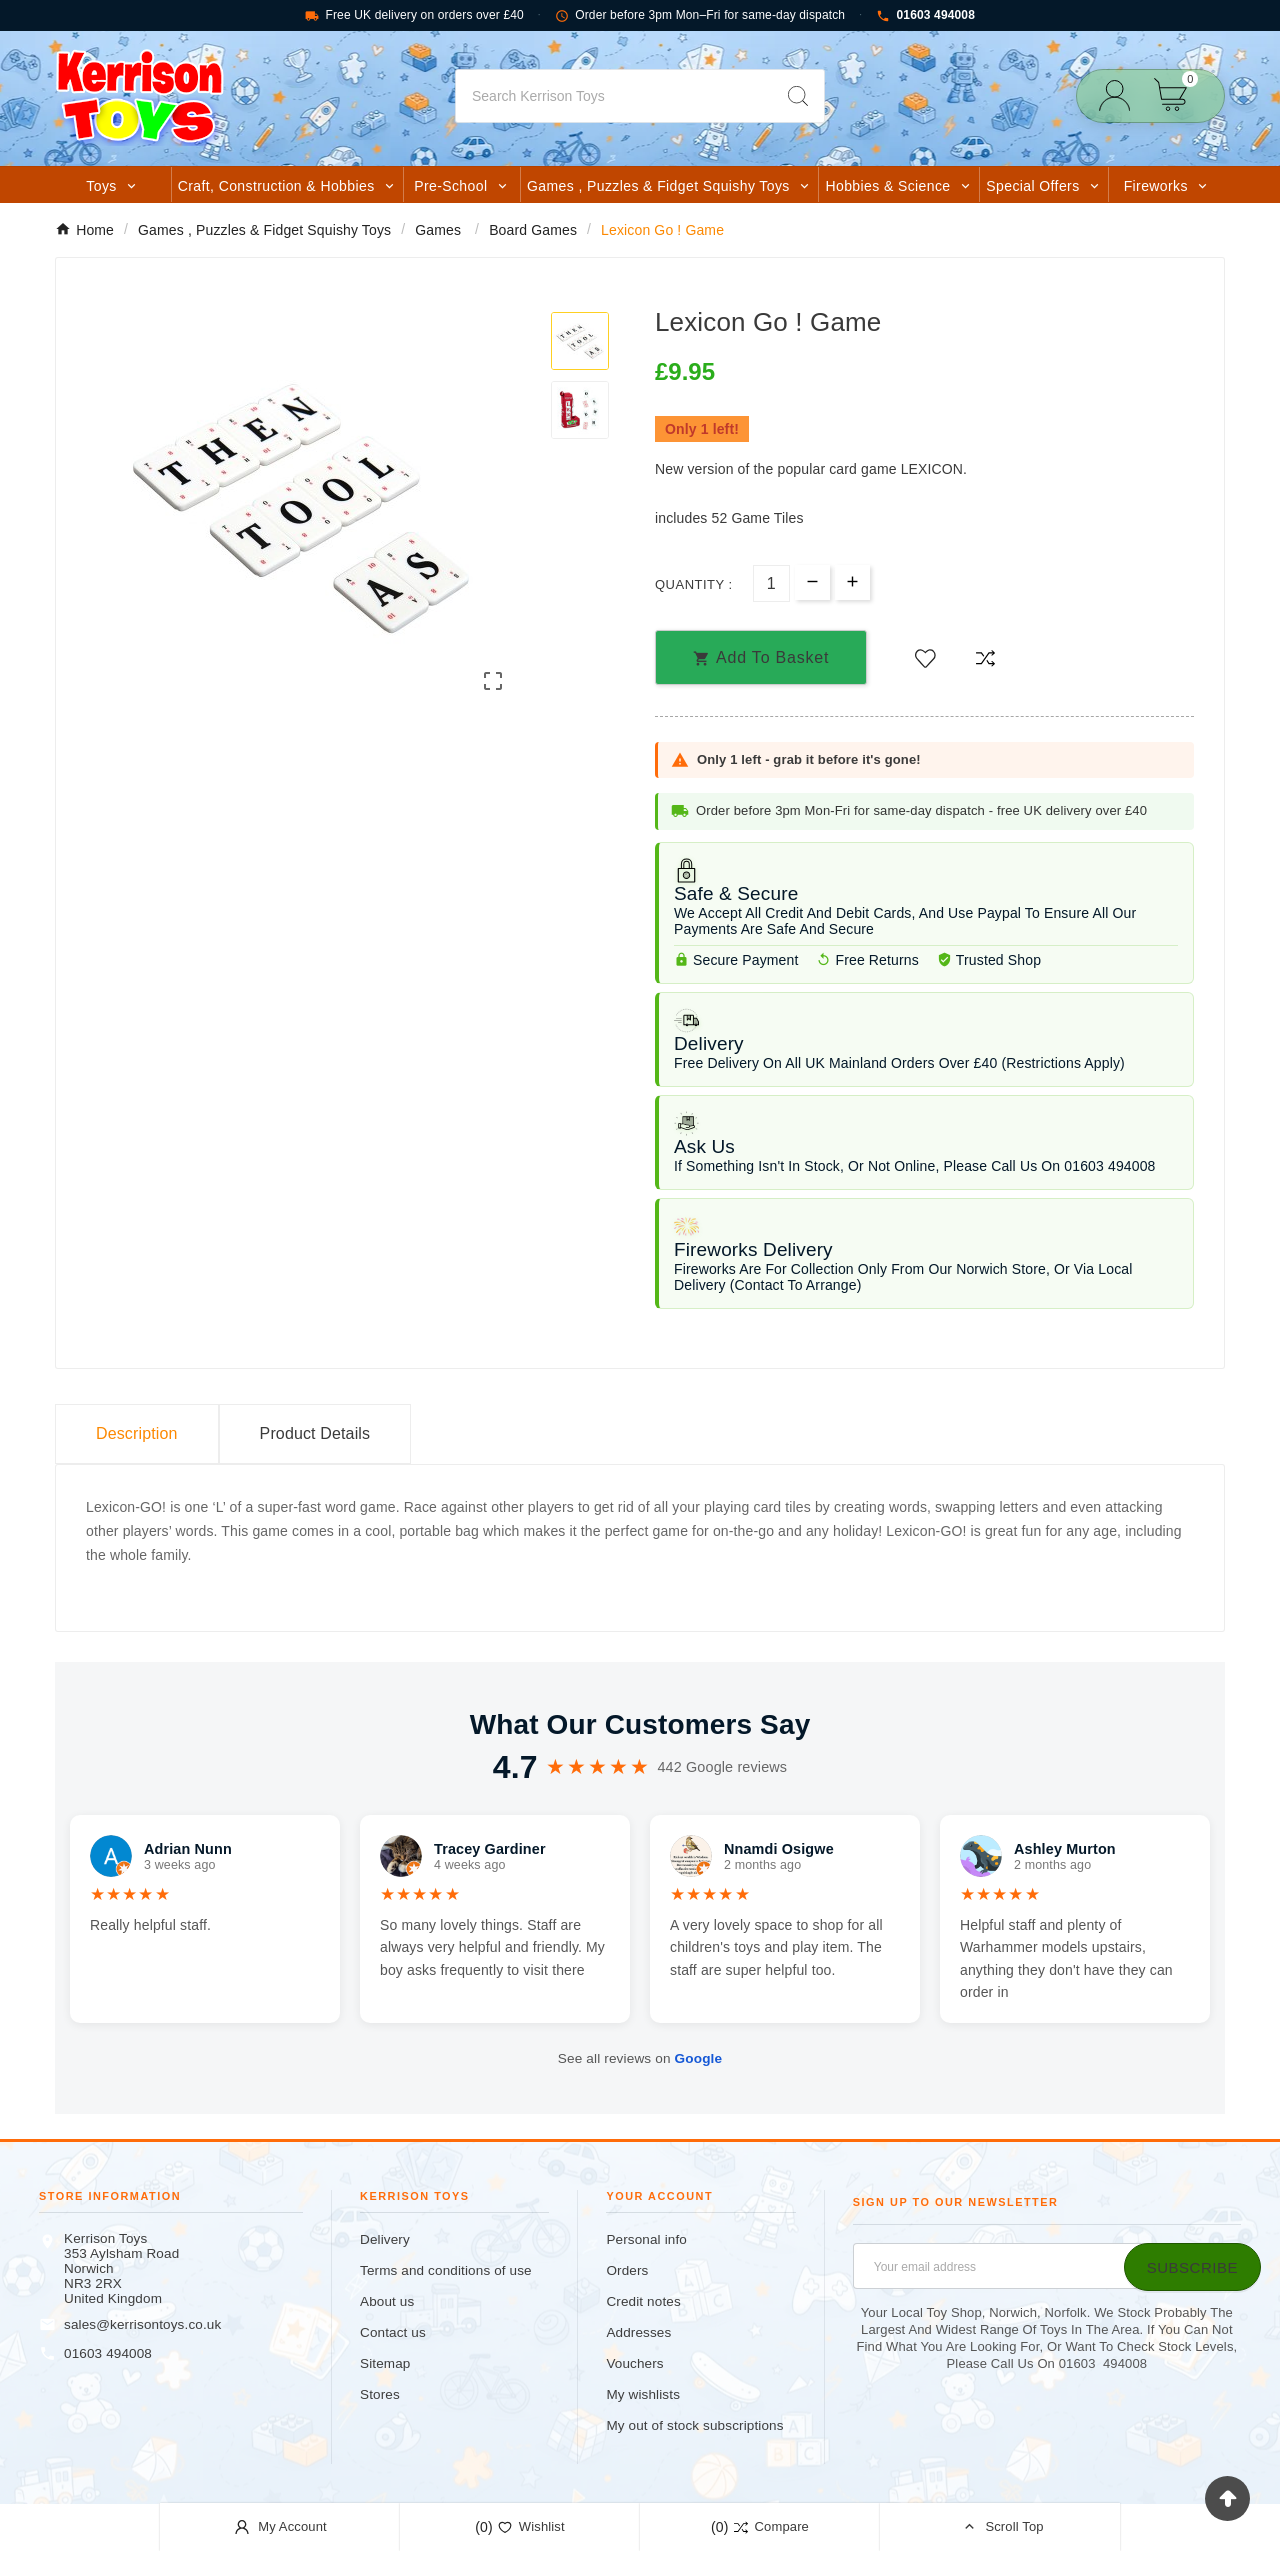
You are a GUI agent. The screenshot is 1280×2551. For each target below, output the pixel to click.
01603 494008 (925, 15)
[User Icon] (1120, 95)
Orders (627, 2270)
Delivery (385, 2239)
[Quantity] (771, 583)
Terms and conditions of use (446, 2270)
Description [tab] (137, 1433)
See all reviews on (640, 2058)
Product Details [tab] (315, 1433)
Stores (380, 2394)
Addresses (638, 2332)
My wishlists (643, 2394)
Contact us (393, 2332)
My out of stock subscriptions (694, 2425)
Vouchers (634, 2363)
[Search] (614, 96)
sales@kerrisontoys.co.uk (142, 2324)
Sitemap (385, 2363)
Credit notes (643, 2301)
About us (387, 2301)
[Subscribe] (1192, 2267)
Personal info (646, 2239)
